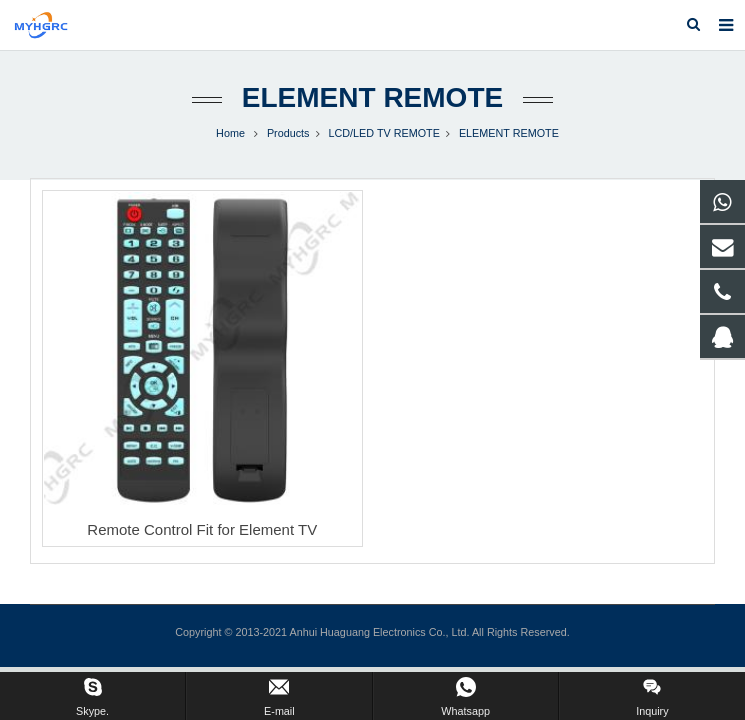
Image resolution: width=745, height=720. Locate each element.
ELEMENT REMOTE (372, 97)
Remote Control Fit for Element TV (202, 529)
